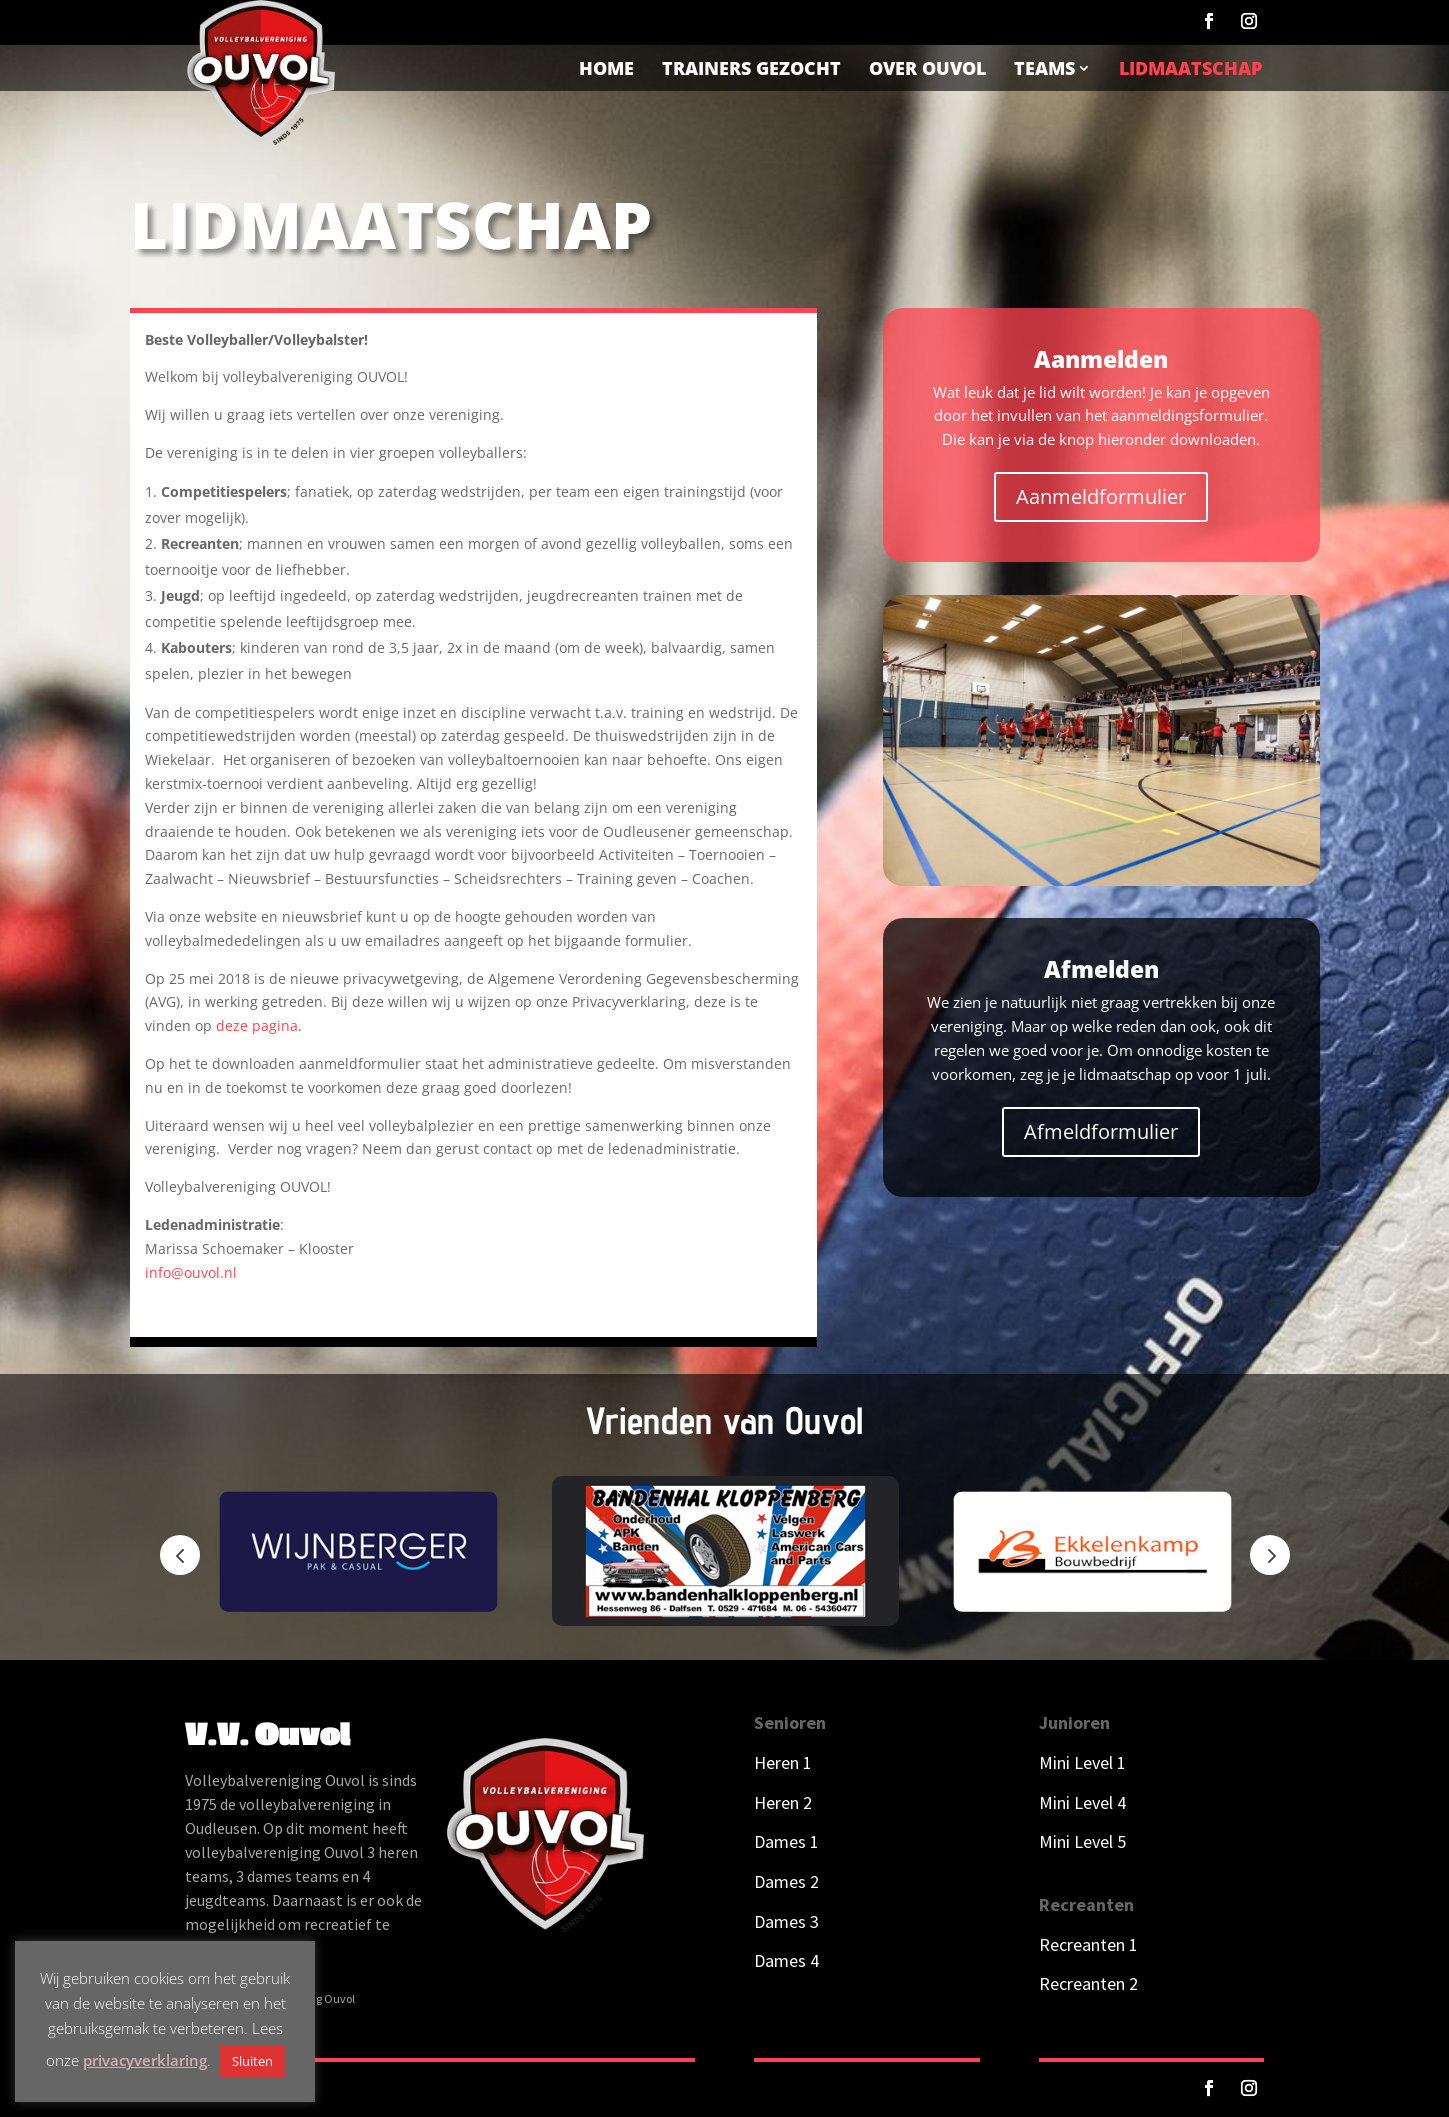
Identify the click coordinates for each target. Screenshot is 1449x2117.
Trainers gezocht (751, 68)
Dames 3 (786, 1921)
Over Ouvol (927, 68)
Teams (1044, 68)
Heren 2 (783, 1802)
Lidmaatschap (1190, 68)
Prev (180, 1555)
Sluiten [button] (252, 2061)
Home (606, 68)
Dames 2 (786, 1881)
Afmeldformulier (1101, 1131)
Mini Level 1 (1084, 1762)
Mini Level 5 (1082, 1841)
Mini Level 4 (1082, 1802)
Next (1270, 1555)
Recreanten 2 (1088, 1983)
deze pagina (257, 1025)
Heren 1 (783, 1762)
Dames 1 (786, 1841)
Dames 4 (786, 1960)
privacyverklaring (145, 2060)
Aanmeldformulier (1101, 496)
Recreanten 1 (1088, 1944)
